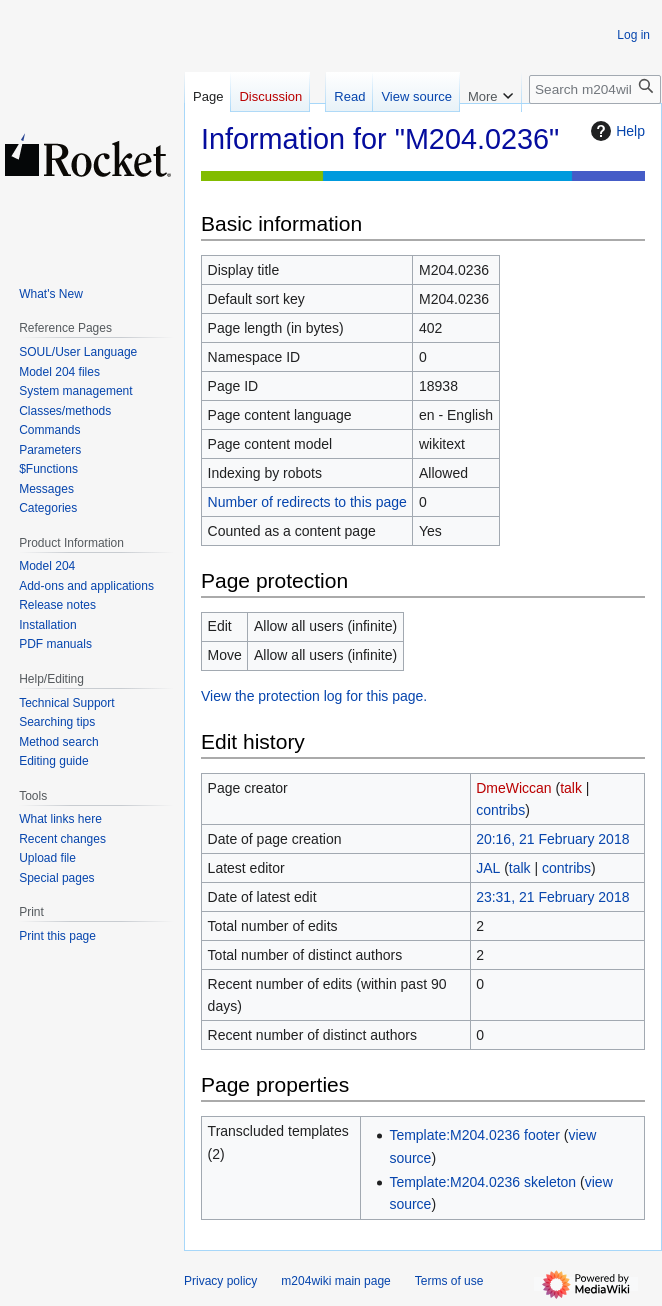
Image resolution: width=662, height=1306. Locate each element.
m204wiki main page (335, 1281)
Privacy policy (220, 1281)
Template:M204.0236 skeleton (482, 1182)
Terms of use (449, 1281)
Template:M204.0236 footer (474, 1135)
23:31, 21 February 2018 (552, 897)
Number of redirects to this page (307, 502)
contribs (500, 810)
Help (615, 131)
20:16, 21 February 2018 (552, 839)
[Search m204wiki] (595, 89)
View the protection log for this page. (314, 696)
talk (571, 788)
